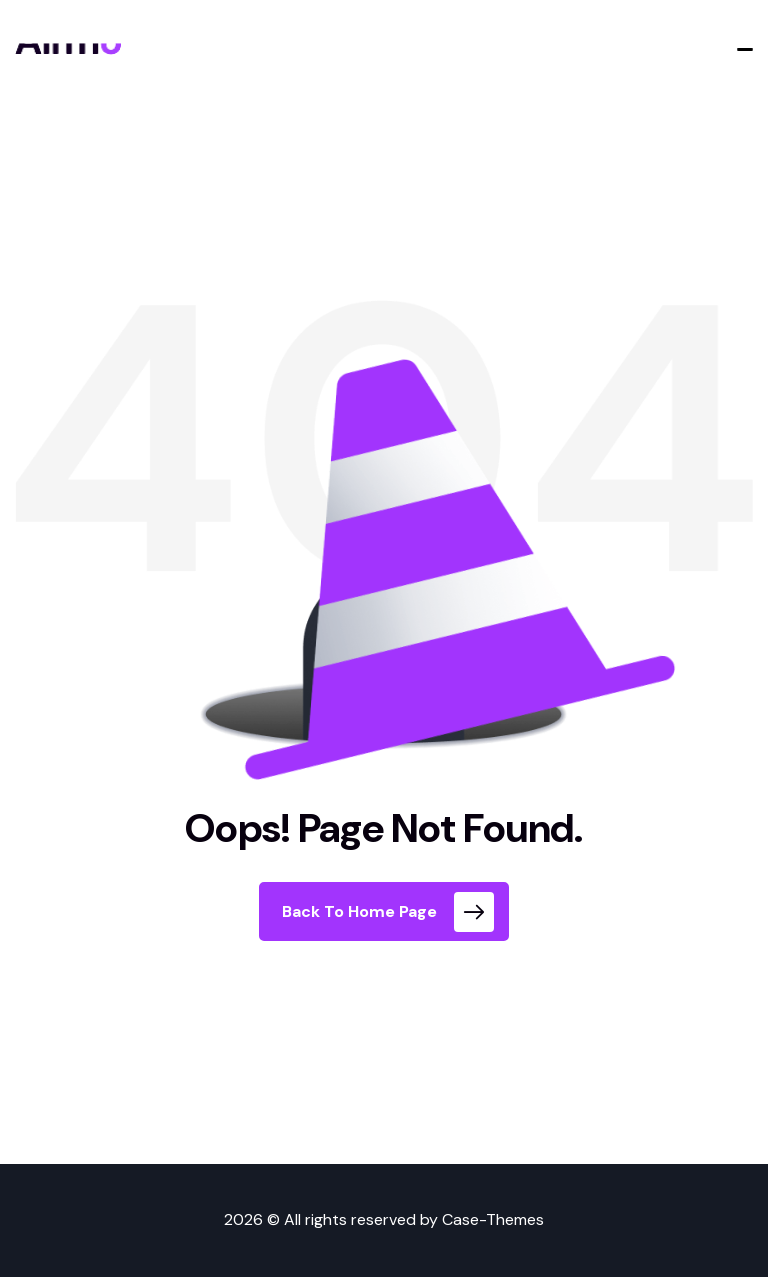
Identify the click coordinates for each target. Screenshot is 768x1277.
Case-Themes (493, 1219)
